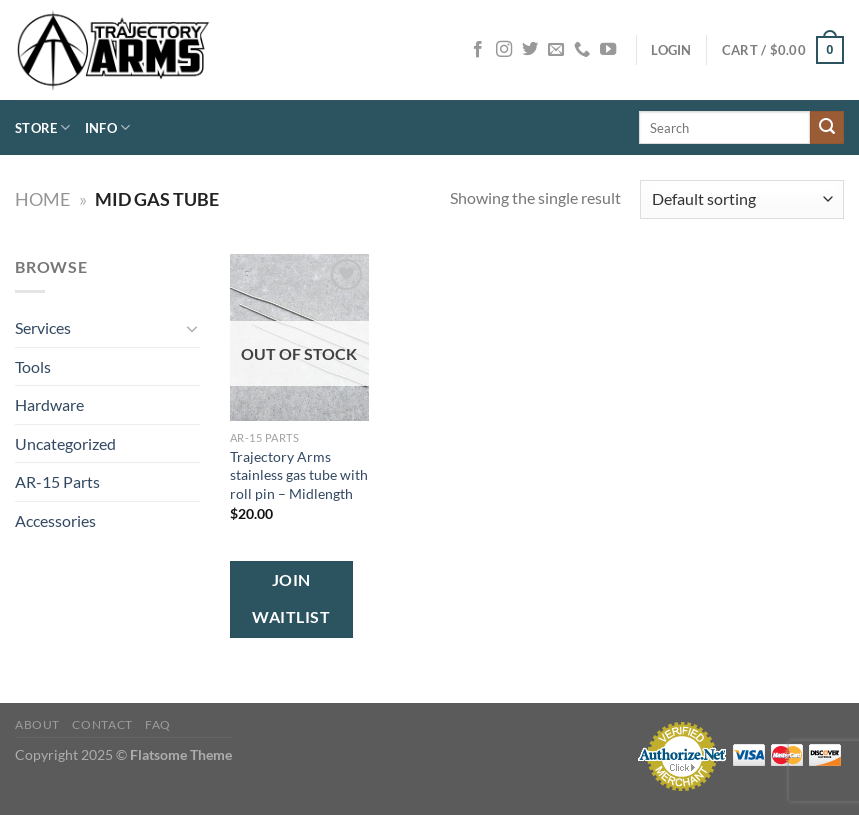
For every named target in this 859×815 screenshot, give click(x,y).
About (37, 724)
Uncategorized (65, 443)
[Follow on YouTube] (608, 50)
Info (107, 127)
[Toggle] (192, 328)
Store (43, 127)
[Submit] (827, 128)
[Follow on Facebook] (478, 50)
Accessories (55, 520)
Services (43, 327)
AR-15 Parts (57, 481)
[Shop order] (742, 199)
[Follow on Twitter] (530, 50)
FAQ (158, 724)
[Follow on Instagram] (504, 50)
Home (42, 199)
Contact (102, 724)
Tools (33, 366)
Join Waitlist (291, 598)
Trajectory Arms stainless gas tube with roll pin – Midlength (299, 475)
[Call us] (582, 50)
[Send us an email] (556, 50)
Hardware (49, 404)
